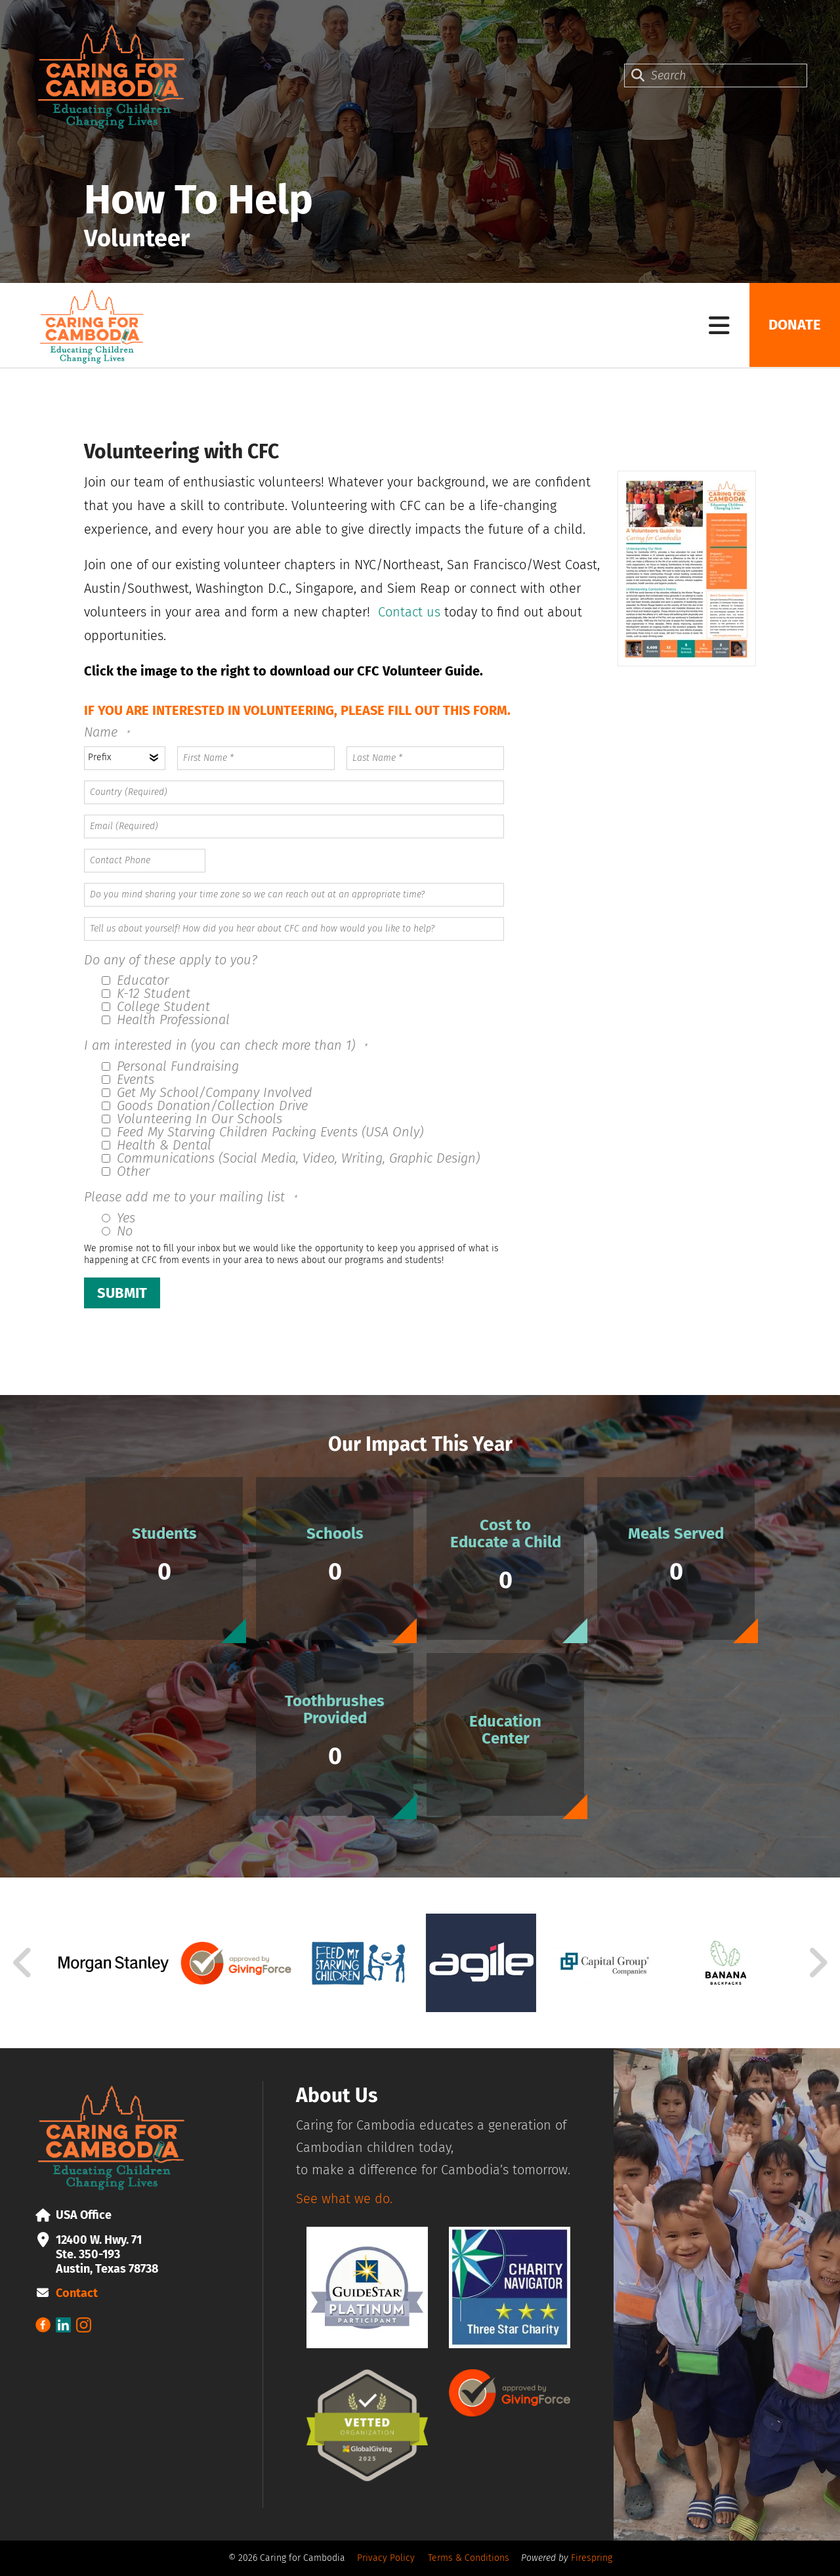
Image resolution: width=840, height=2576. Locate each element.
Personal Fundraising (170, 1066)
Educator (135, 980)
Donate (794, 325)
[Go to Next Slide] (817, 1963)
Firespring (591, 2558)
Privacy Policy (386, 2558)
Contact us (409, 612)
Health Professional (166, 1019)
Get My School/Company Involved (207, 1092)
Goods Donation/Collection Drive (205, 1105)
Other (126, 1171)
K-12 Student (146, 993)
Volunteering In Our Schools (192, 1119)
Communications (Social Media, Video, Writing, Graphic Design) (291, 1158)
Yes (118, 1218)
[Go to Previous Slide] (22, 1963)
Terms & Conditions (468, 2558)
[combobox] (715, 75)
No (117, 1231)
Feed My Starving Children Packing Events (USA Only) (262, 1132)
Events (128, 1079)
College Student (156, 1006)
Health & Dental (156, 1145)
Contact (77, 2293)
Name (102, 732)
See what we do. (344, 2198)
